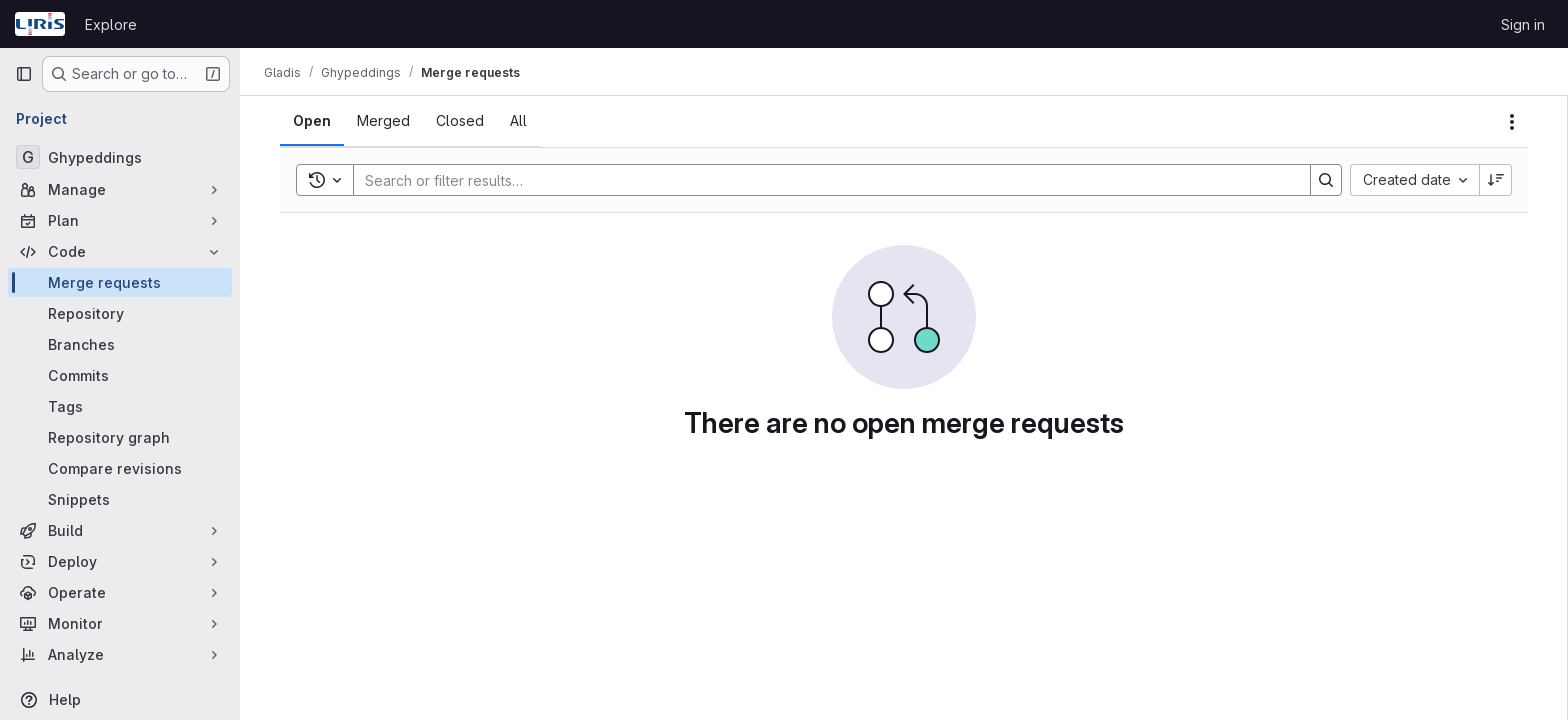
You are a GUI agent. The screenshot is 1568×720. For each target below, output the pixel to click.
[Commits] (120, 375)
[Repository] (120, 313)
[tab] (312, 121)
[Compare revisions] (120, 468)
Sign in (1523, 24)
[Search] (822, 180)
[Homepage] (40, 24)
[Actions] (1512, 122)
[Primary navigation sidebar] (24, 74)
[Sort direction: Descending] (1496, 180)
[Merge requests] (120, 282)
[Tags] (120, 406)
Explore (111, 24)
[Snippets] (120, 499)
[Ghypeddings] (120, 157)
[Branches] (120, 344)
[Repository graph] (120, 437)
